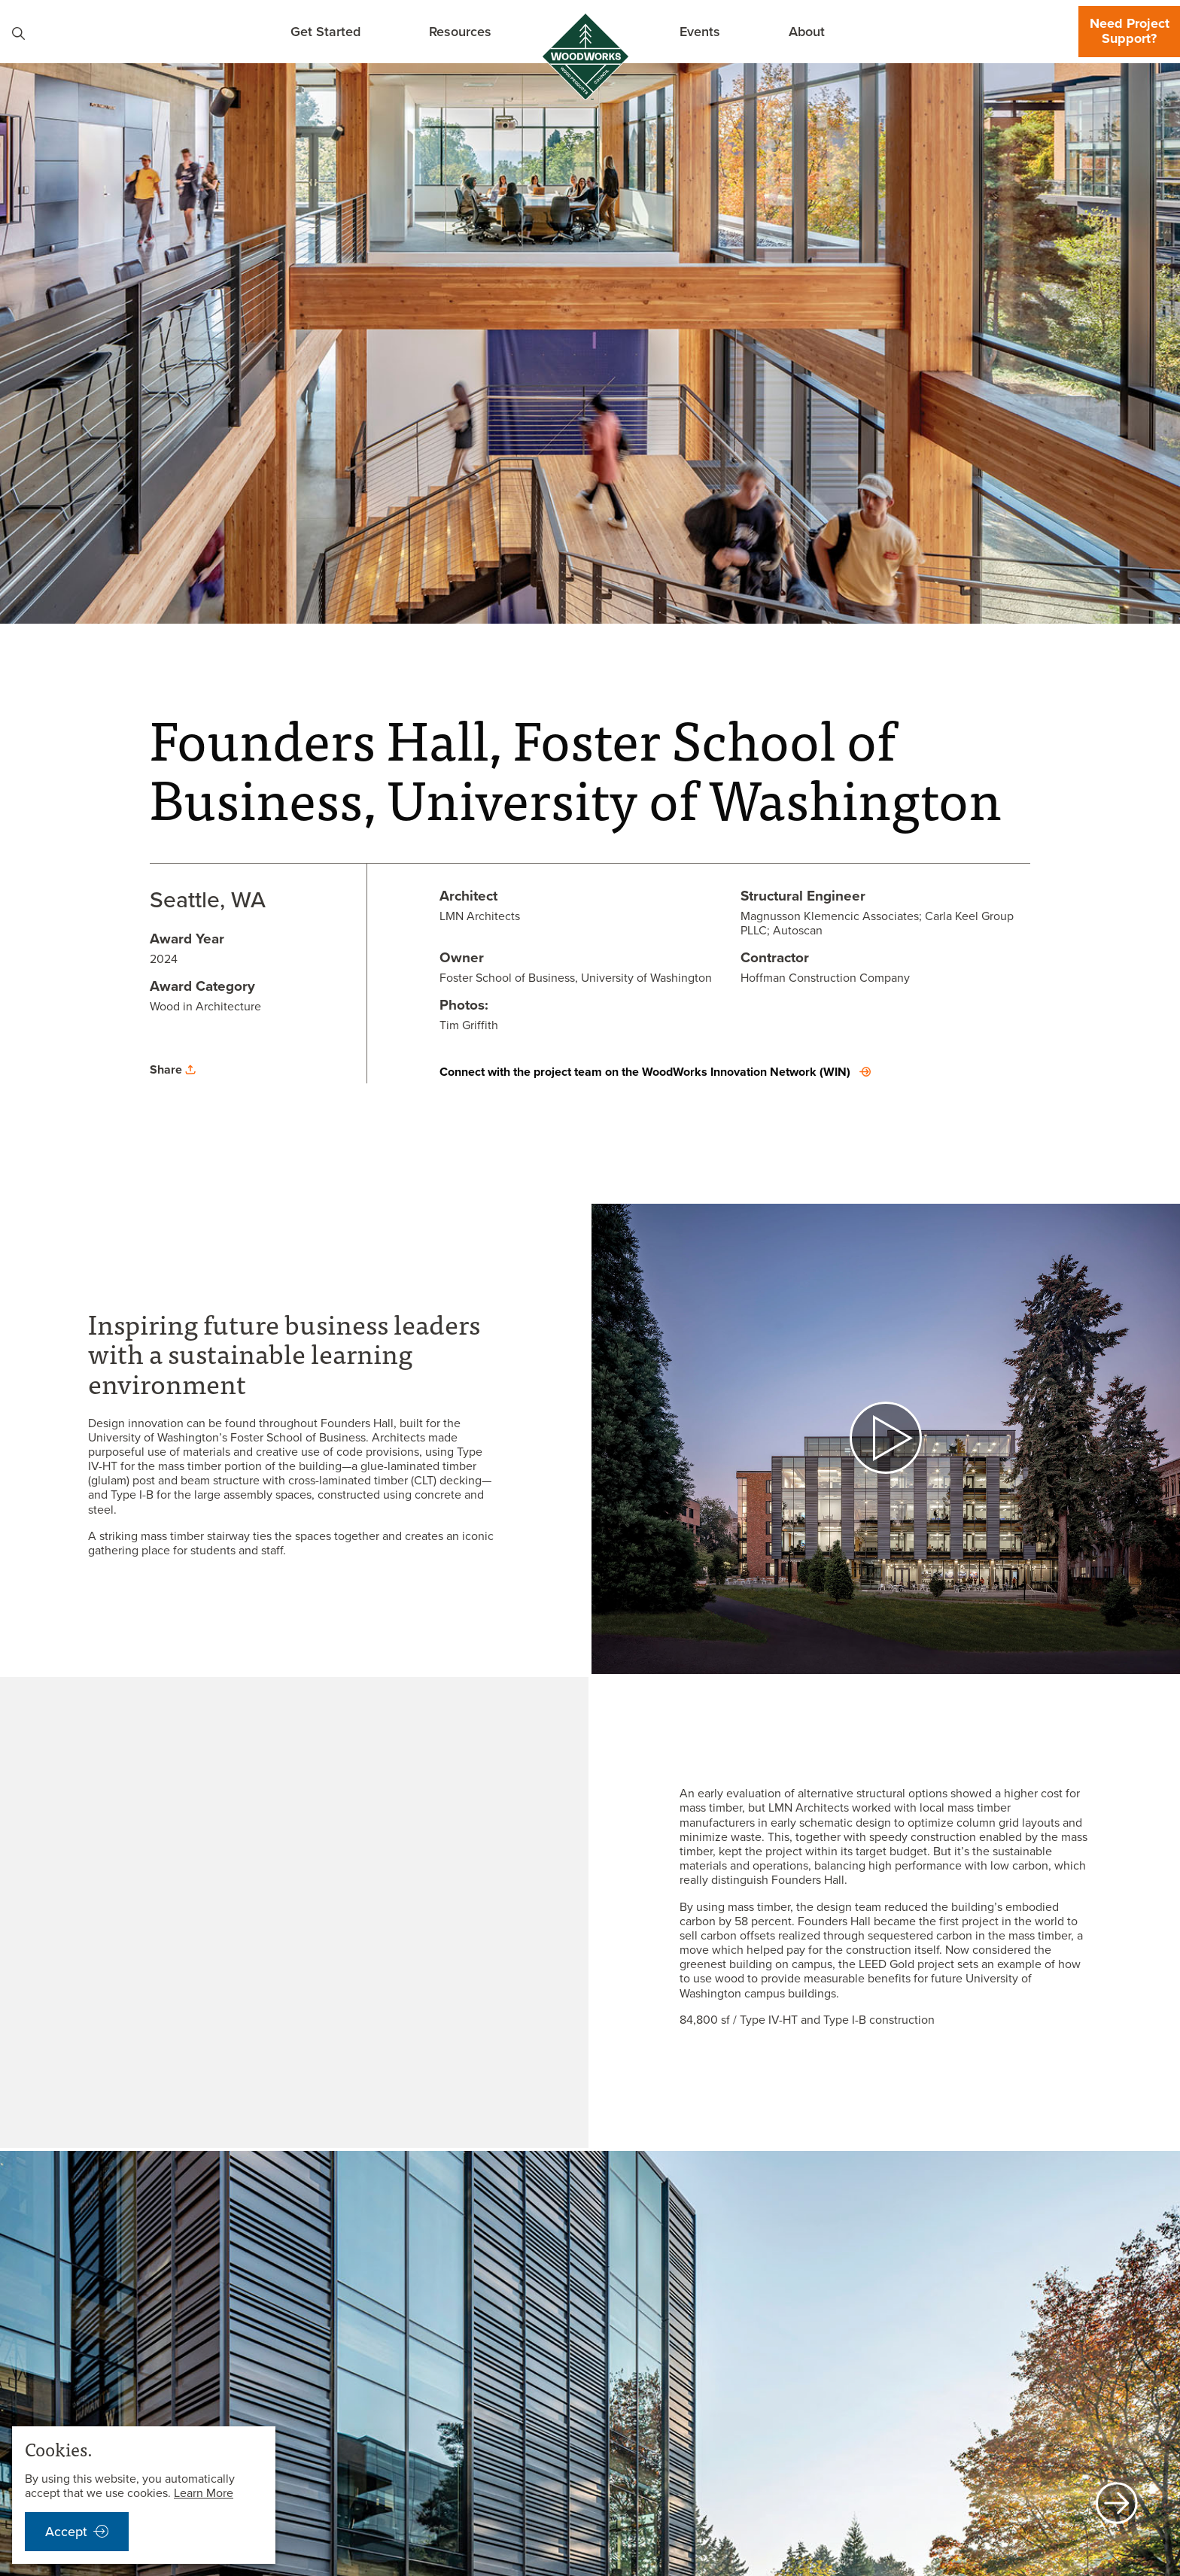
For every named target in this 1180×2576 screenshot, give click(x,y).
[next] (1117, 2504)
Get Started (325, 31)
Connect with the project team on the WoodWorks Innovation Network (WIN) (644, 1071)
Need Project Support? (1129, 31)
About (807, 31)
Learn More (203, 2493)
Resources (460, 31)
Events (700, 31)
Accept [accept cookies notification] (66, 2531)
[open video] (886, 1439)
